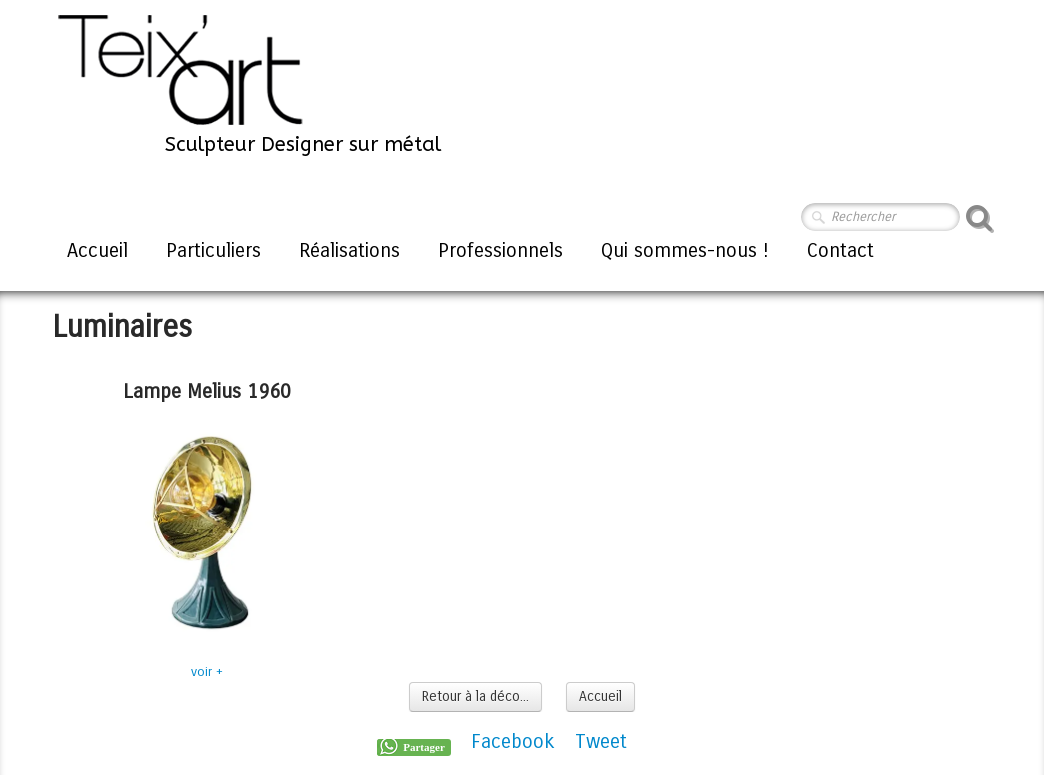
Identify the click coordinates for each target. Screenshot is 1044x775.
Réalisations (349, 250)
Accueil (97, 250)
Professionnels (500, 250)
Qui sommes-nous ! (685, 250)
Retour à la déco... (475, 696)
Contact (840, 250)
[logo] (248, 83)
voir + (207, 672)
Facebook (513, 741)
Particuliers (213, 250)
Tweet (601, 741)
